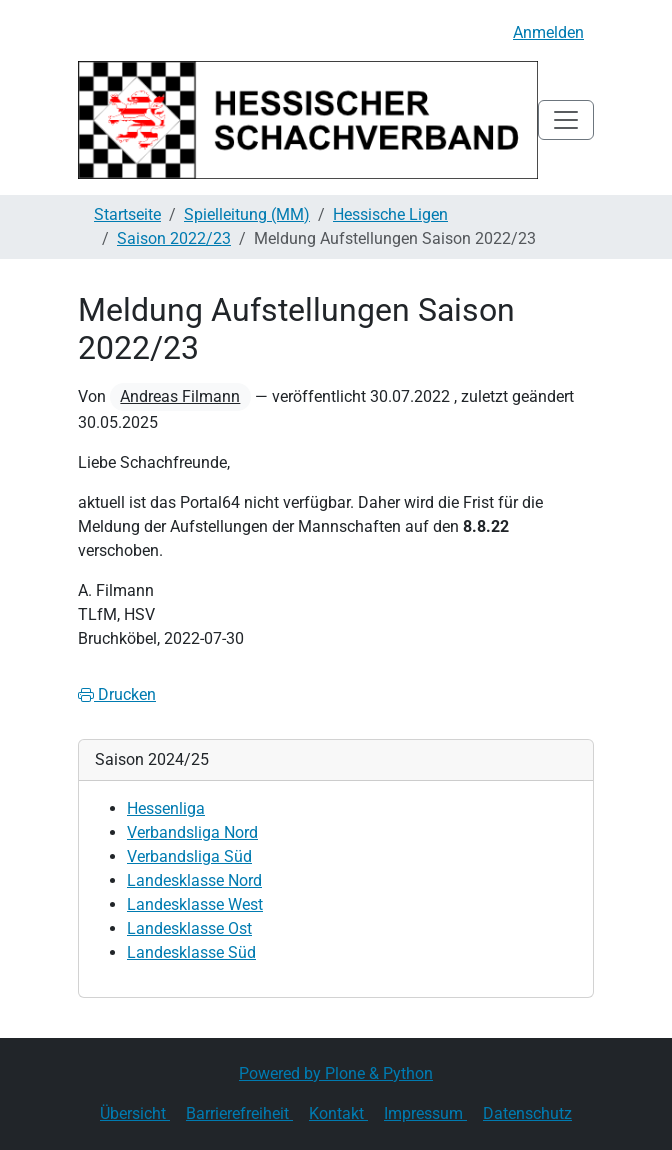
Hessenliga (166, 808)
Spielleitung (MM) (247, 214)
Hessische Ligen (390, 214)
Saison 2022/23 (174, 238)
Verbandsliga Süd (189, 856)
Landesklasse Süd (191, 952)
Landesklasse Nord (194, 880)
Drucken (117, 694)
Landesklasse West (195, 904)
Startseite (127, 214)
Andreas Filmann (180, 396)
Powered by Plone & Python (336, 1073)
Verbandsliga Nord (192, 832)
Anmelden (548, 32)
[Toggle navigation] (566, 120)
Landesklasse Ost (189, 928)
